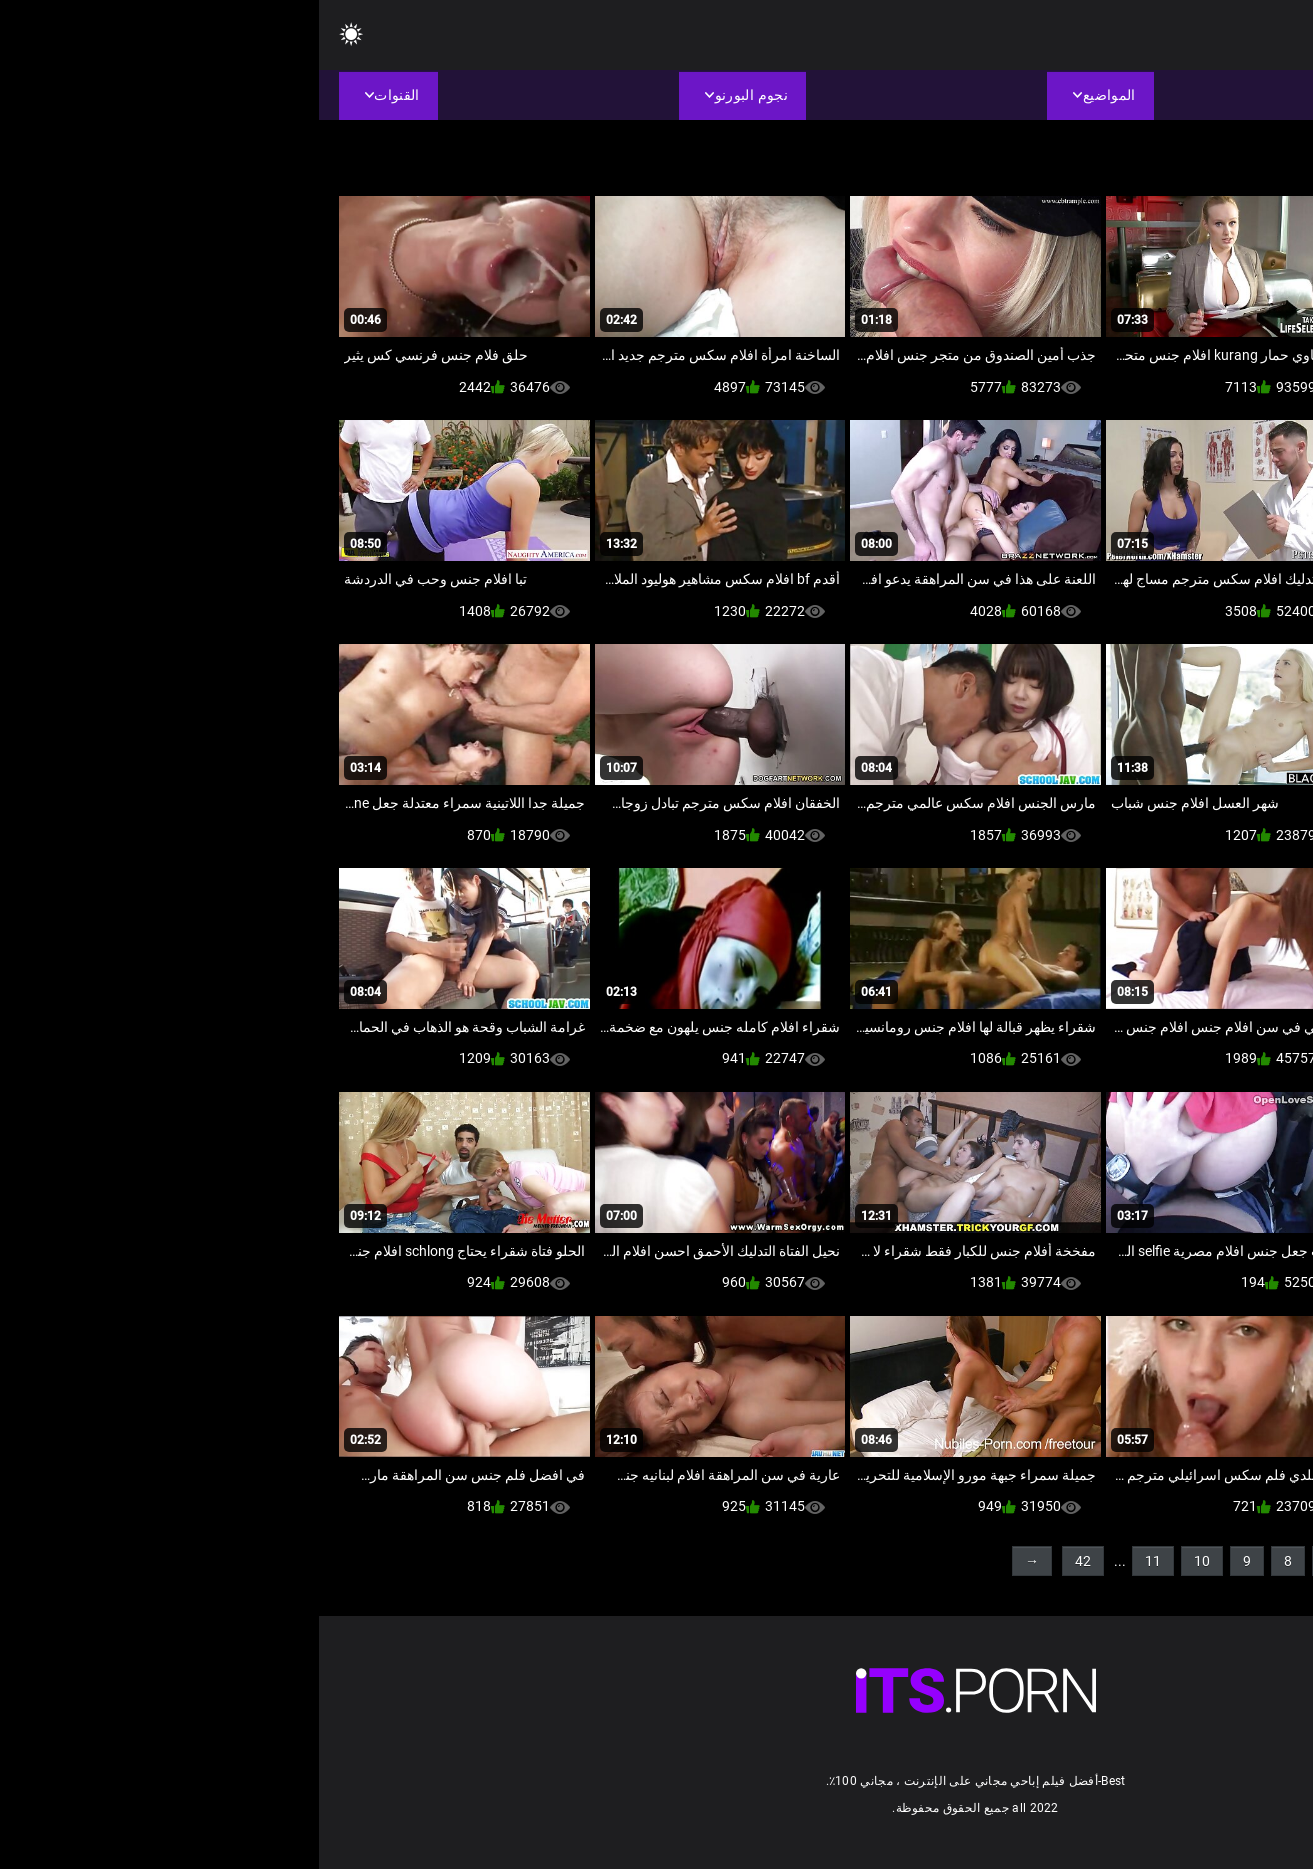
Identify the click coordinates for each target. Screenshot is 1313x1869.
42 (764, 1561)
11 (834, 1561)
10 (883, 1561)
